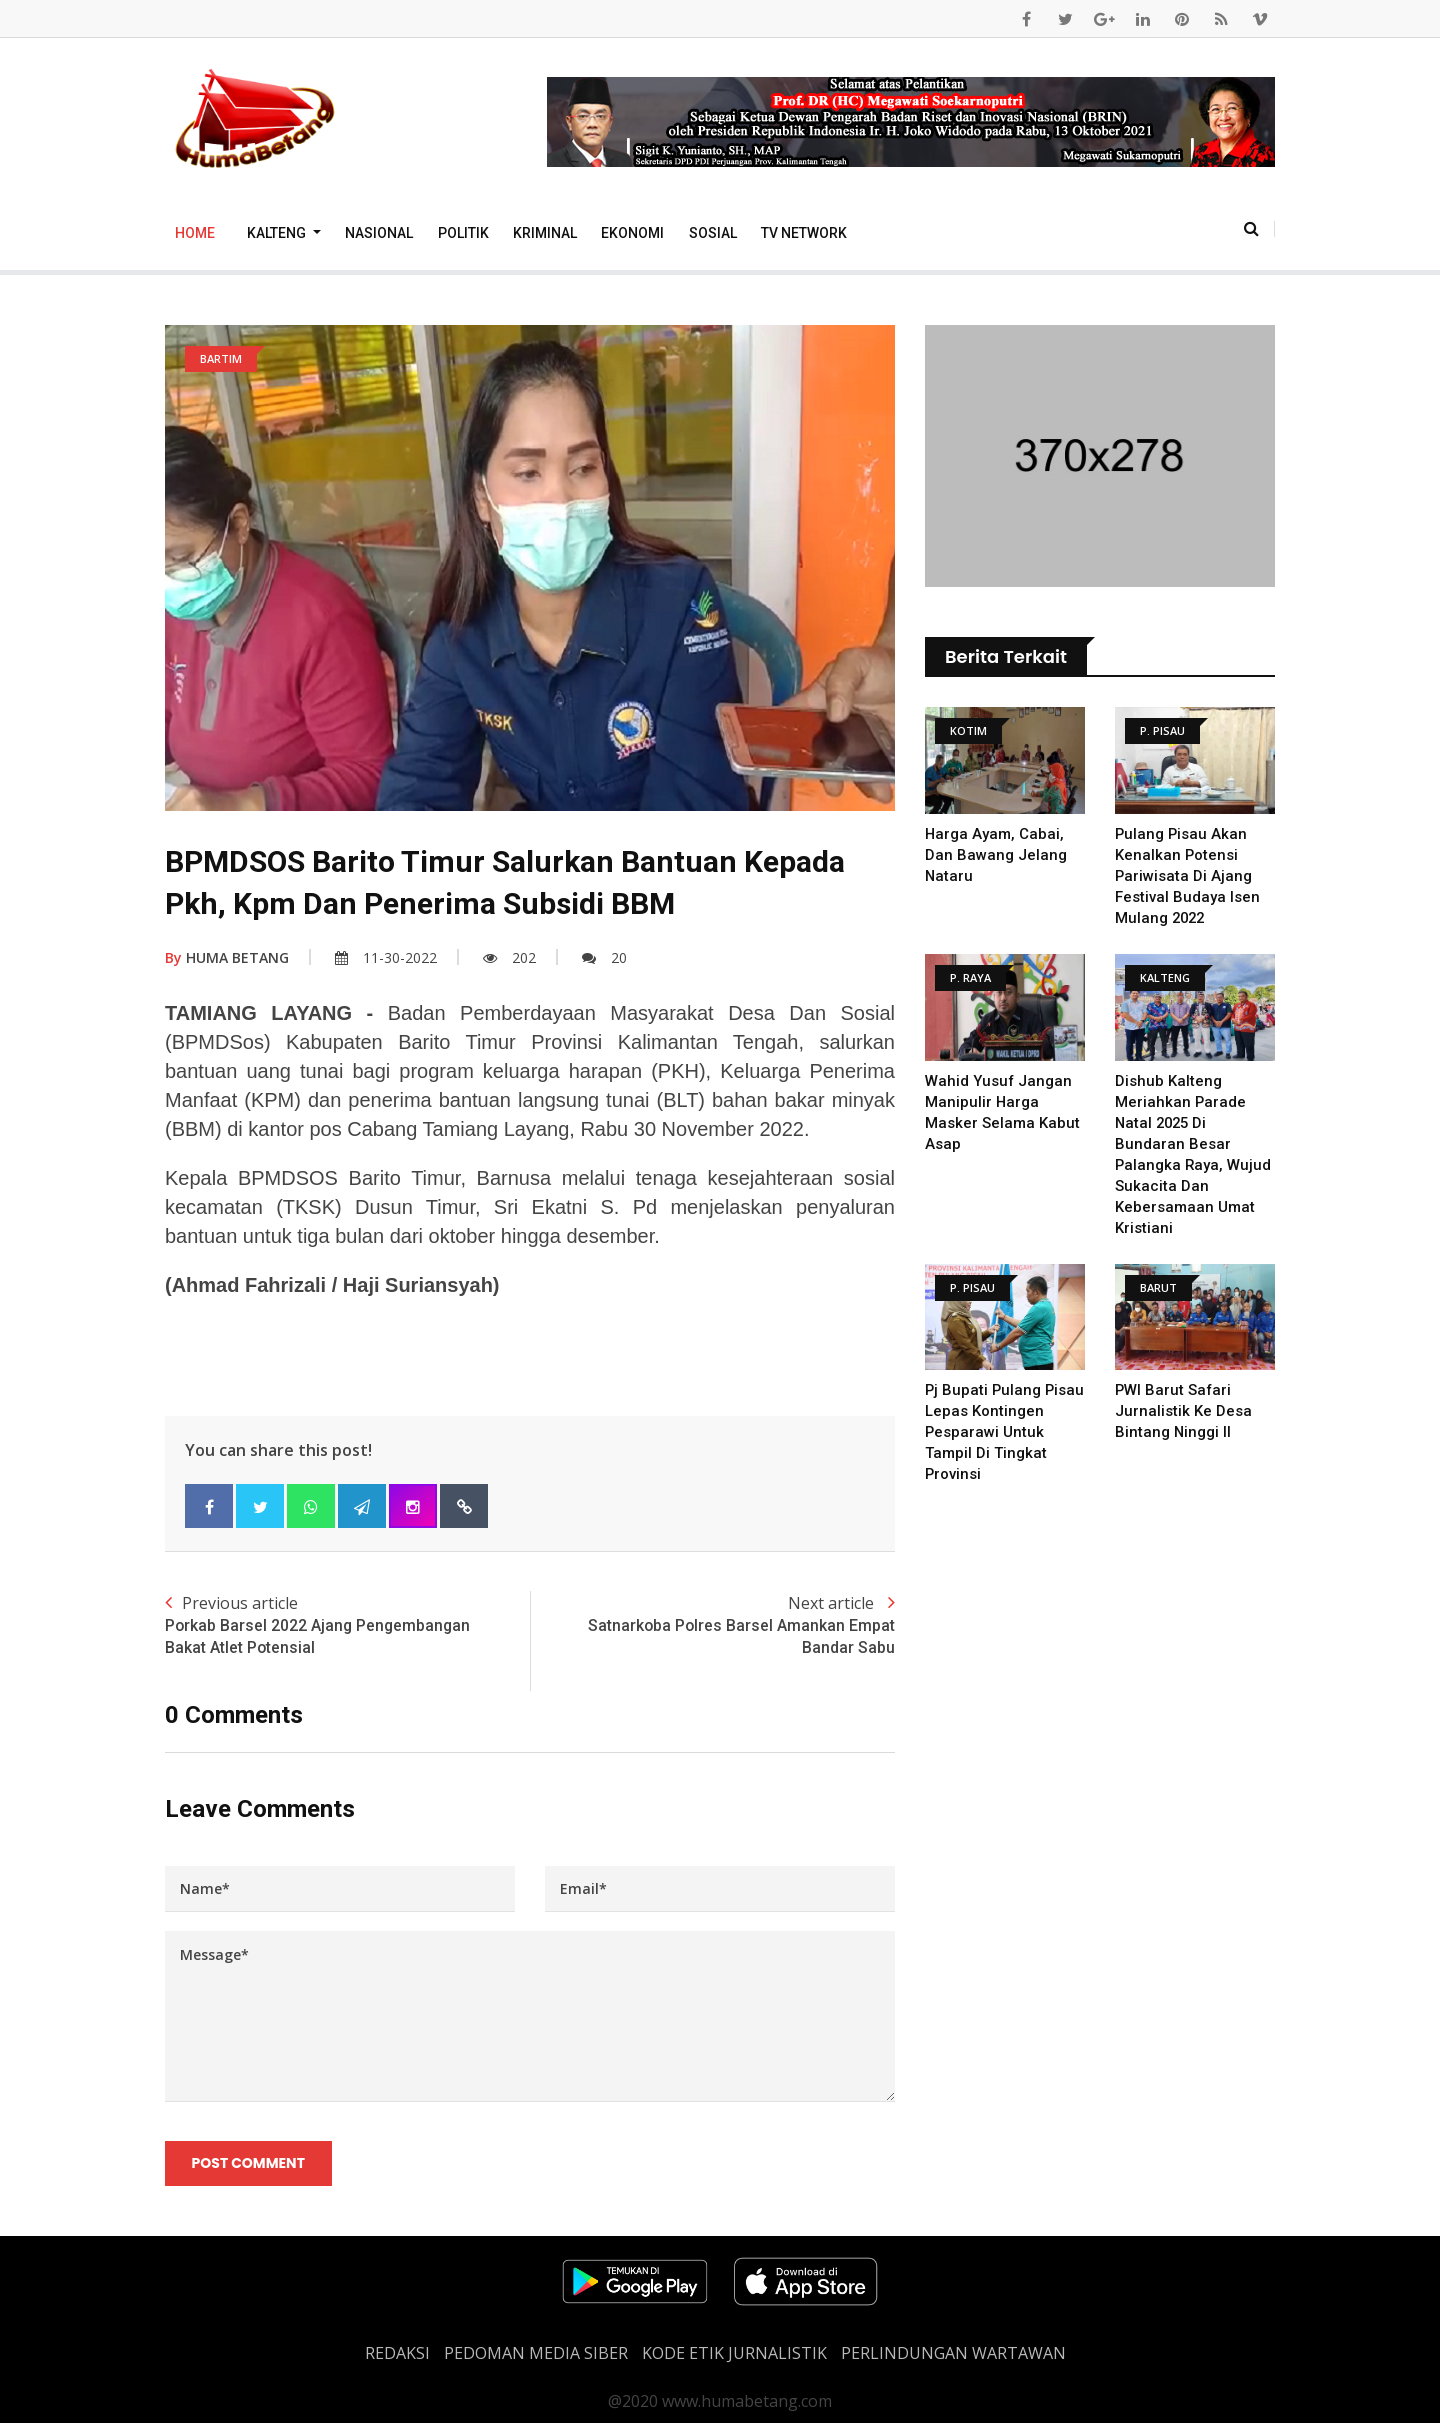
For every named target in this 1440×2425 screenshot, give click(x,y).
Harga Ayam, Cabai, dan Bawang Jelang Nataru (996, 855)
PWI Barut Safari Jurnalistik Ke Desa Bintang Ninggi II (1183, 1411)
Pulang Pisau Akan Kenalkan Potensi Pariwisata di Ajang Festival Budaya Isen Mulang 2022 (1187, 876)
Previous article (347, 1626)
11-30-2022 (386, 957)
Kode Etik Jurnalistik (734, 2355)
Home (195, 233)
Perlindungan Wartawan (953, 2355)
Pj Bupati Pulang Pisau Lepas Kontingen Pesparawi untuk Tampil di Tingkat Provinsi (1000, 1432)
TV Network (804, 233)
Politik (463, 233)
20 (604, 957)
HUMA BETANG (227, 957)
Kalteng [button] (278, 233)
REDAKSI (397, 2355)
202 (509, 957)
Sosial (713, 233)
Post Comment (248, 2164)
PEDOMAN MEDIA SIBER (536, 2355)
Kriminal (545, 233)
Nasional (379, 233)
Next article (712, 1626)
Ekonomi (632, 233)
